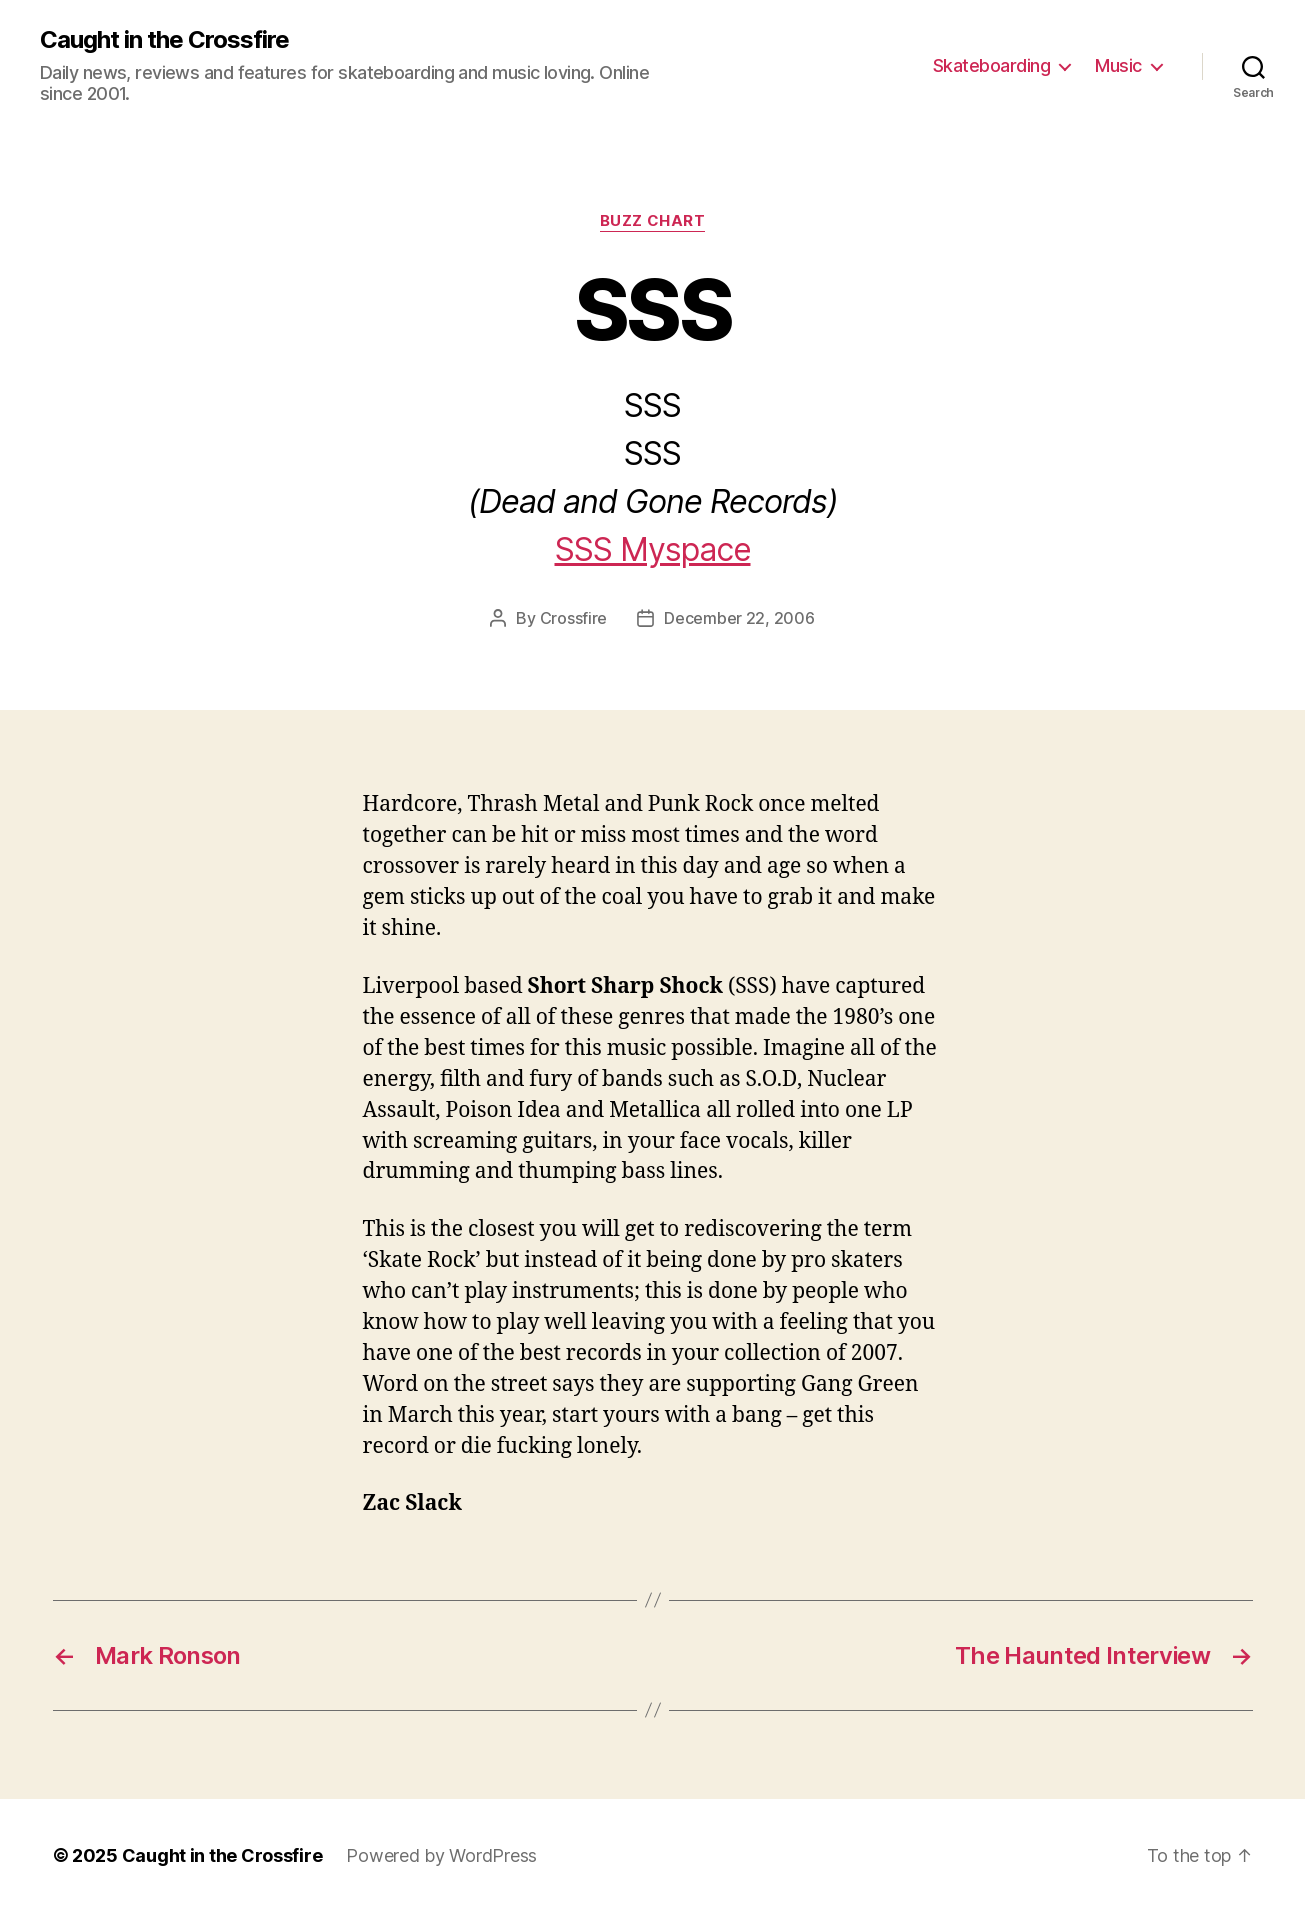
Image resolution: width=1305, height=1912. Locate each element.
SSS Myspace (653, 549)
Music (1118, 65)
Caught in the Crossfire (164, 40)
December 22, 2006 (739, 618)
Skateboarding (992, 65)
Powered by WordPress (441, 1855)
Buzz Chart (653, 221)
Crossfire (574, 618)
